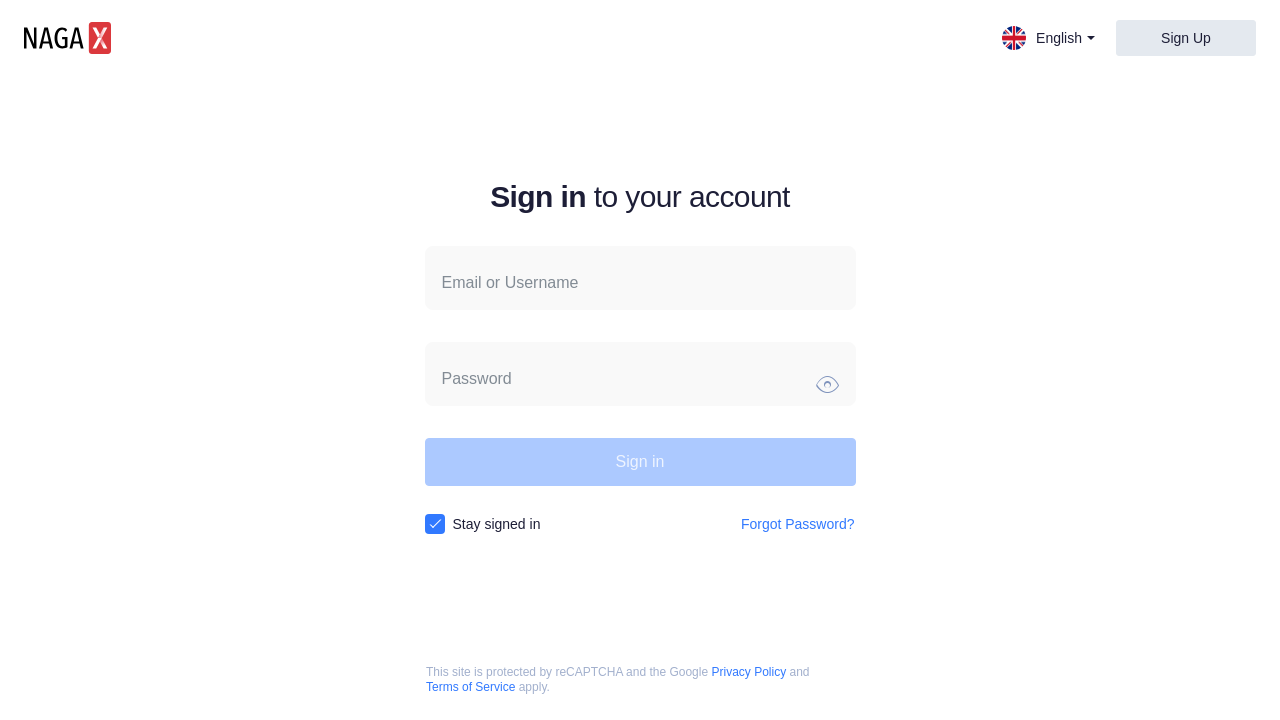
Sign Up (1186, 38)
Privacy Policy (748, 672)
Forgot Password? (798, 524)
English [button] (1048, 38)
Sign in (640, 461)
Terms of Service (470, 687)
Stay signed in (497, 524)
